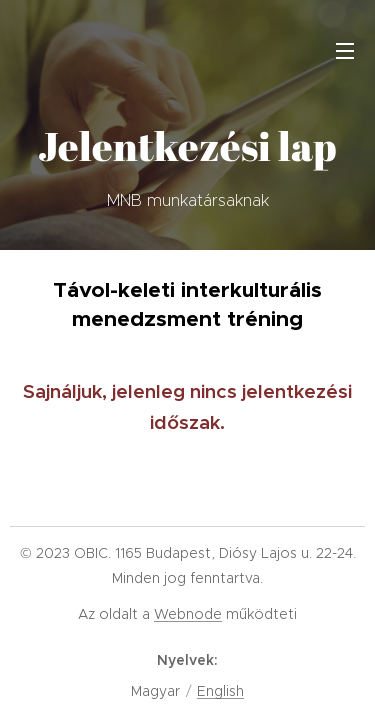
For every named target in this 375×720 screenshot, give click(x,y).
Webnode (188, 614)
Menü (345, 51)
